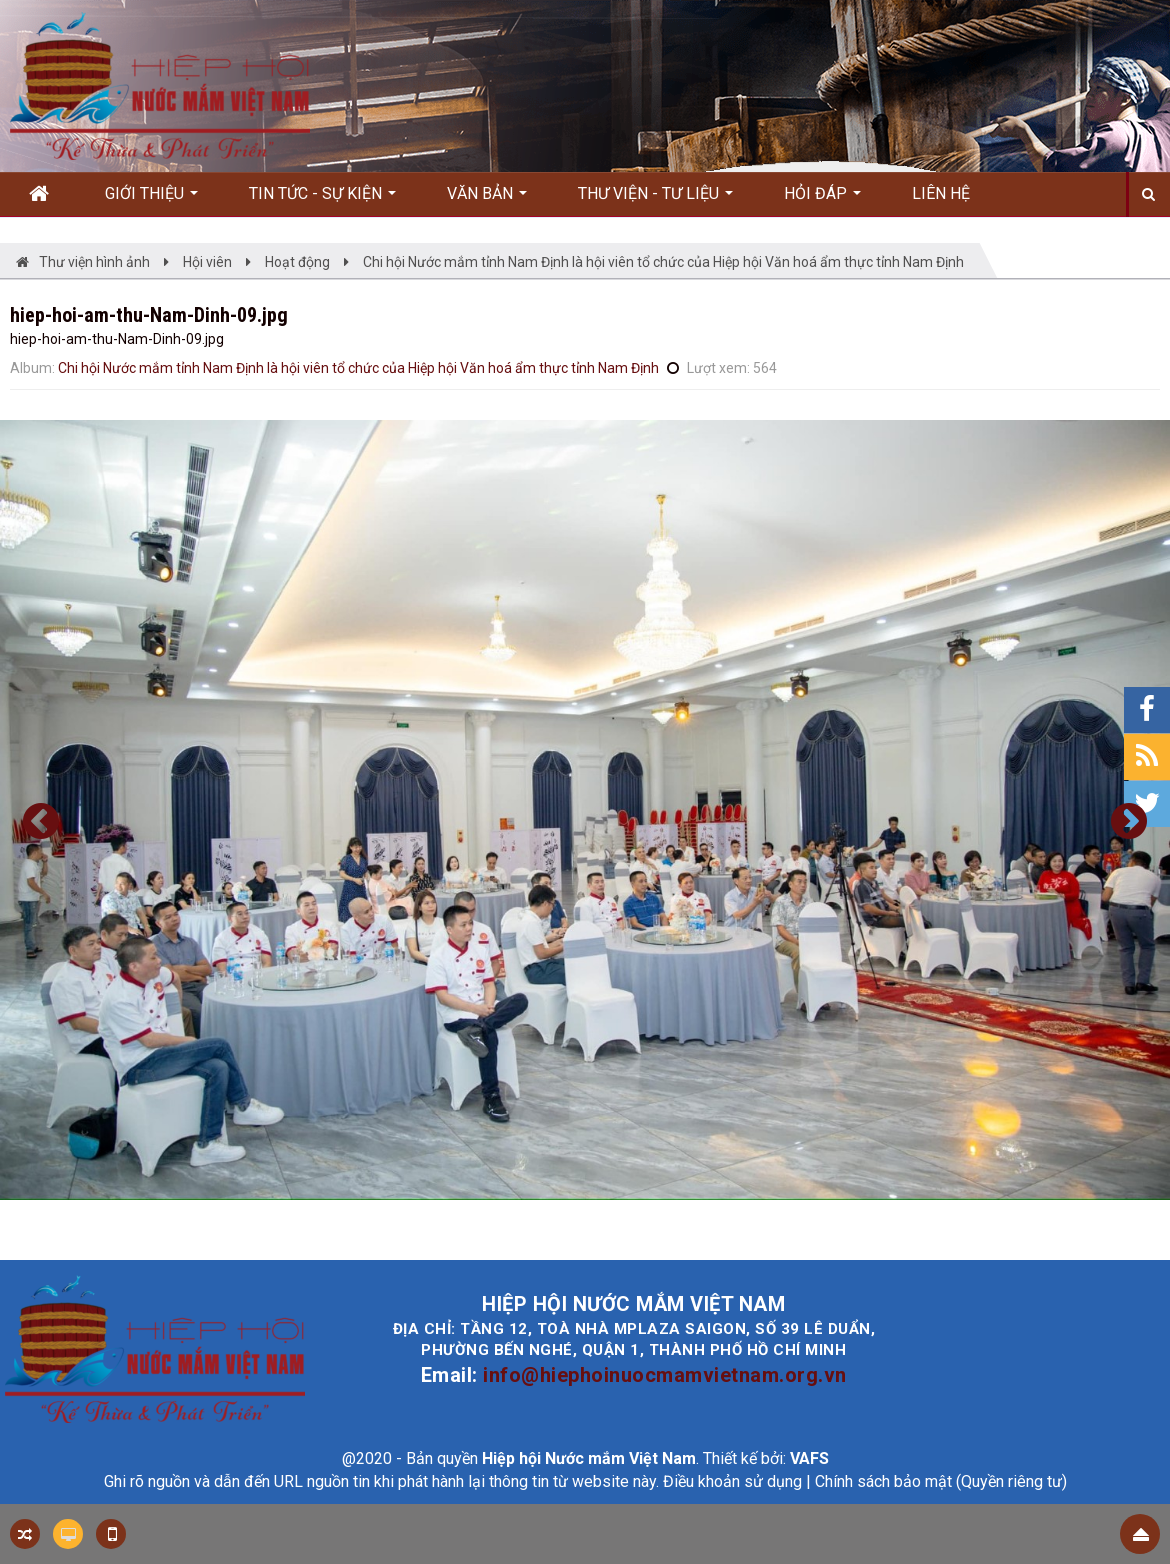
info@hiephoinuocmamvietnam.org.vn (665, 1375)
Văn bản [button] (487, 200)
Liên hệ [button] (941, 193)
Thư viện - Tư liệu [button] (655, 200)
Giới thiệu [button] (151, 200)
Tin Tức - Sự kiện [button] (322, 200)
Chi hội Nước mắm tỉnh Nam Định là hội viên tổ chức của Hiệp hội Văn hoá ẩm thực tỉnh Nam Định (358, 368)
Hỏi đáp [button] (822, 200)
